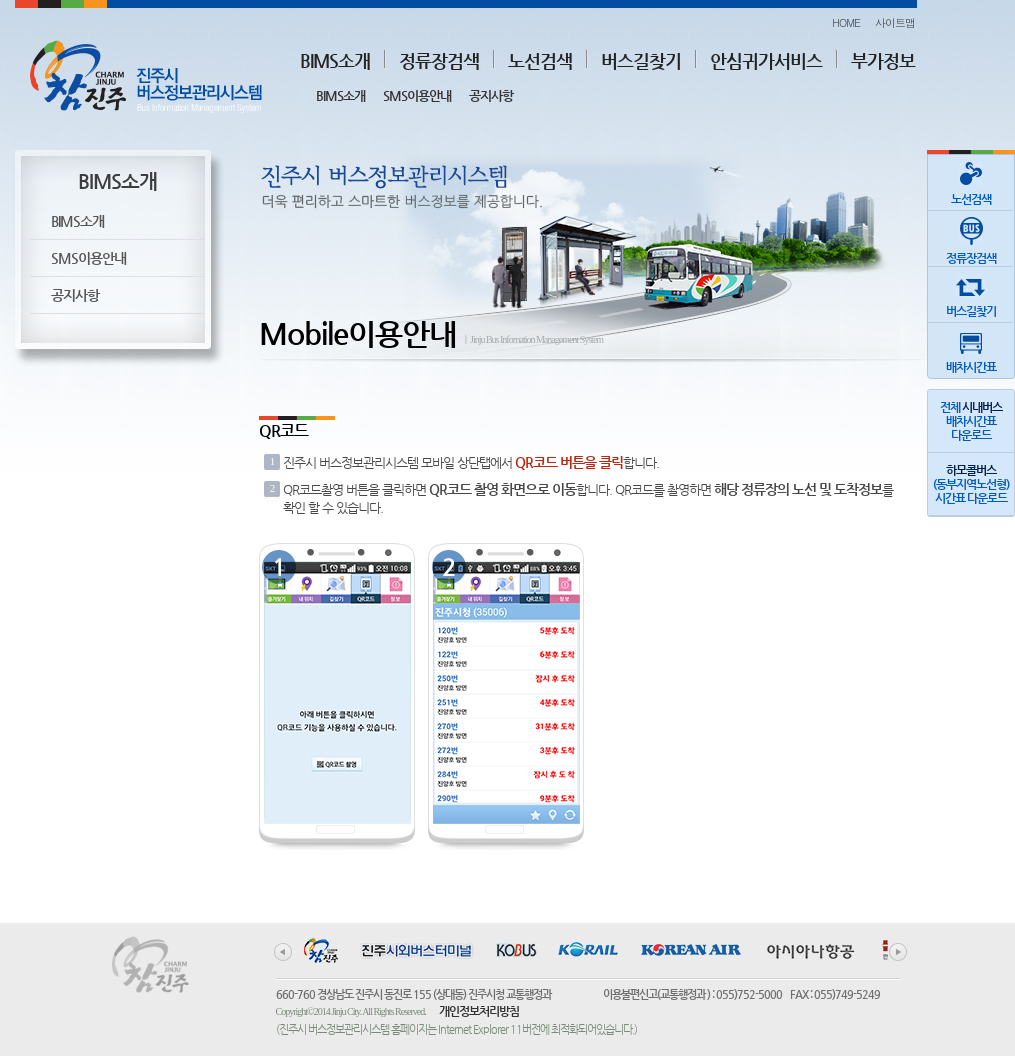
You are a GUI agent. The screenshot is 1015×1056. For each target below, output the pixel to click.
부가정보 (883, 60)
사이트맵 (895, 22)
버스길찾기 (641, 60)
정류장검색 (439, 60)
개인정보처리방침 (479, 1011)
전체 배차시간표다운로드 (971, 421)
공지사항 (491, 95)
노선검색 (540, 60)
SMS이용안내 (417, 95)
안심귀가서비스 (766, 60)
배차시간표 (971, 348)
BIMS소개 (335, 60)
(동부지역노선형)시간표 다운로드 (971, 484)
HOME (846, 22)
